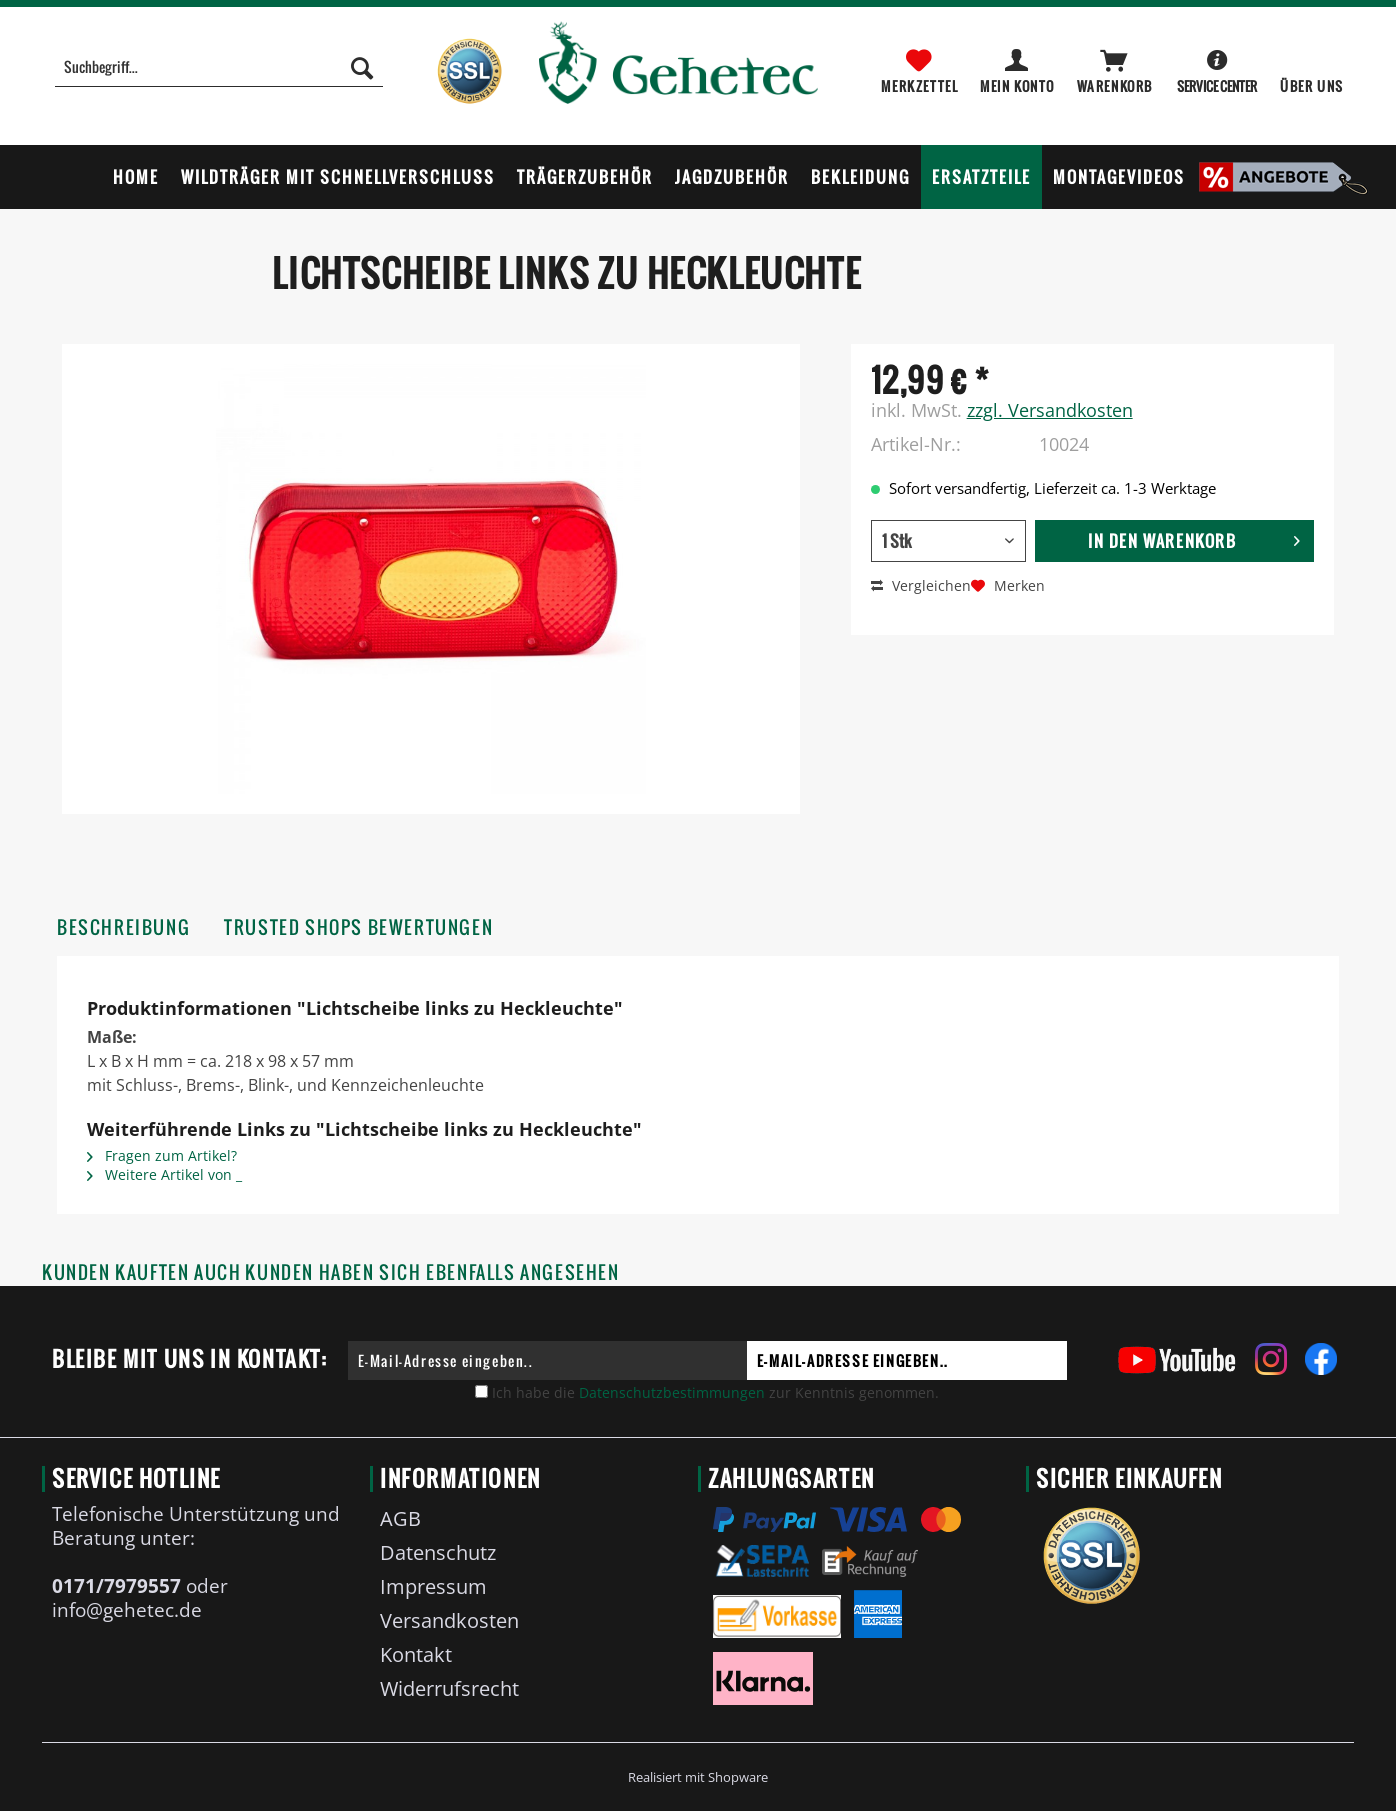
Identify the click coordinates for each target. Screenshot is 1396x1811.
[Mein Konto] (1018, 67)
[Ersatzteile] (981, 177)
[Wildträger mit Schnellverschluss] (338, 177)
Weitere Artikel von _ (164, 1174)
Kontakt (416, 1654)
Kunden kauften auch (141, 1272)
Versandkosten (449, 1620)
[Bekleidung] (860, 177)
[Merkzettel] (919, 67)
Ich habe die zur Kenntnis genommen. (715, 1392)
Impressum (433, 1586)
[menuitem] (219, 77)
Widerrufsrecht (449, 1688)
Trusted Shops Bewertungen (358, 927)
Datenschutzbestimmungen (672, 1392)
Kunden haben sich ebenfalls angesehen (432, 1272)
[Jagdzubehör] (732, 177)
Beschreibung (123, 927)
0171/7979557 (116, 1586)
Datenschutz (438, 1552)
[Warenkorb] (1116, 67)
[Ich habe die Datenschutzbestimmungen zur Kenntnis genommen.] (481, 1391)
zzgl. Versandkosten (1050, 410)
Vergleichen (921, 585)
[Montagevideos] (1119, 177)
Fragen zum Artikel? (162, 1155)
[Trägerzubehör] (585, 177)
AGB (400, 1518)
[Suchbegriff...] (219, 67)
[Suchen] (362, 67)
